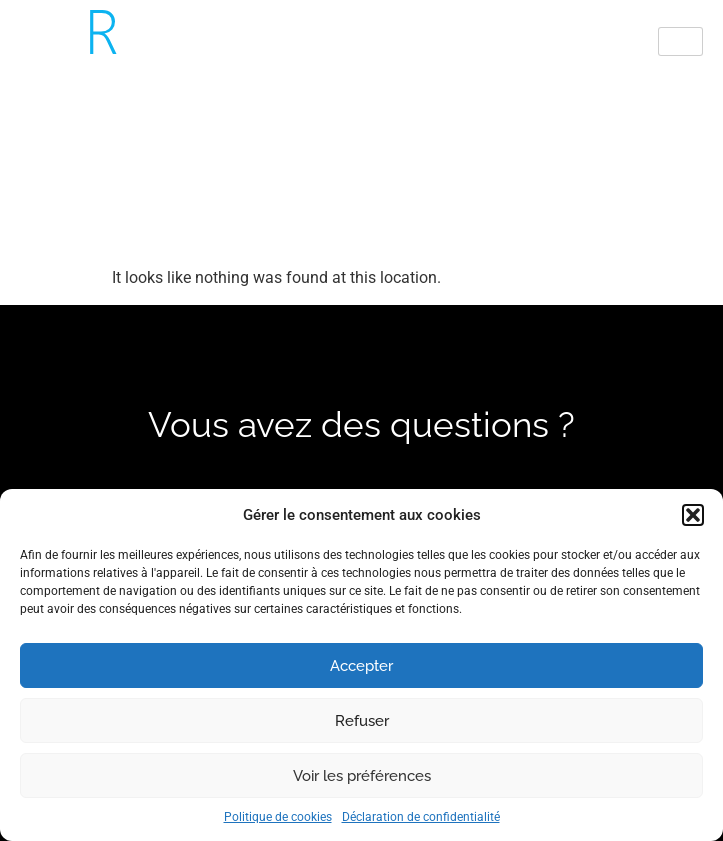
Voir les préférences (362, 776)
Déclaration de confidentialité (421, 817)
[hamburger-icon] (680, 41)
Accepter (361, 666)
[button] (693, 515)
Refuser (362, 721)
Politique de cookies (278, 817)
